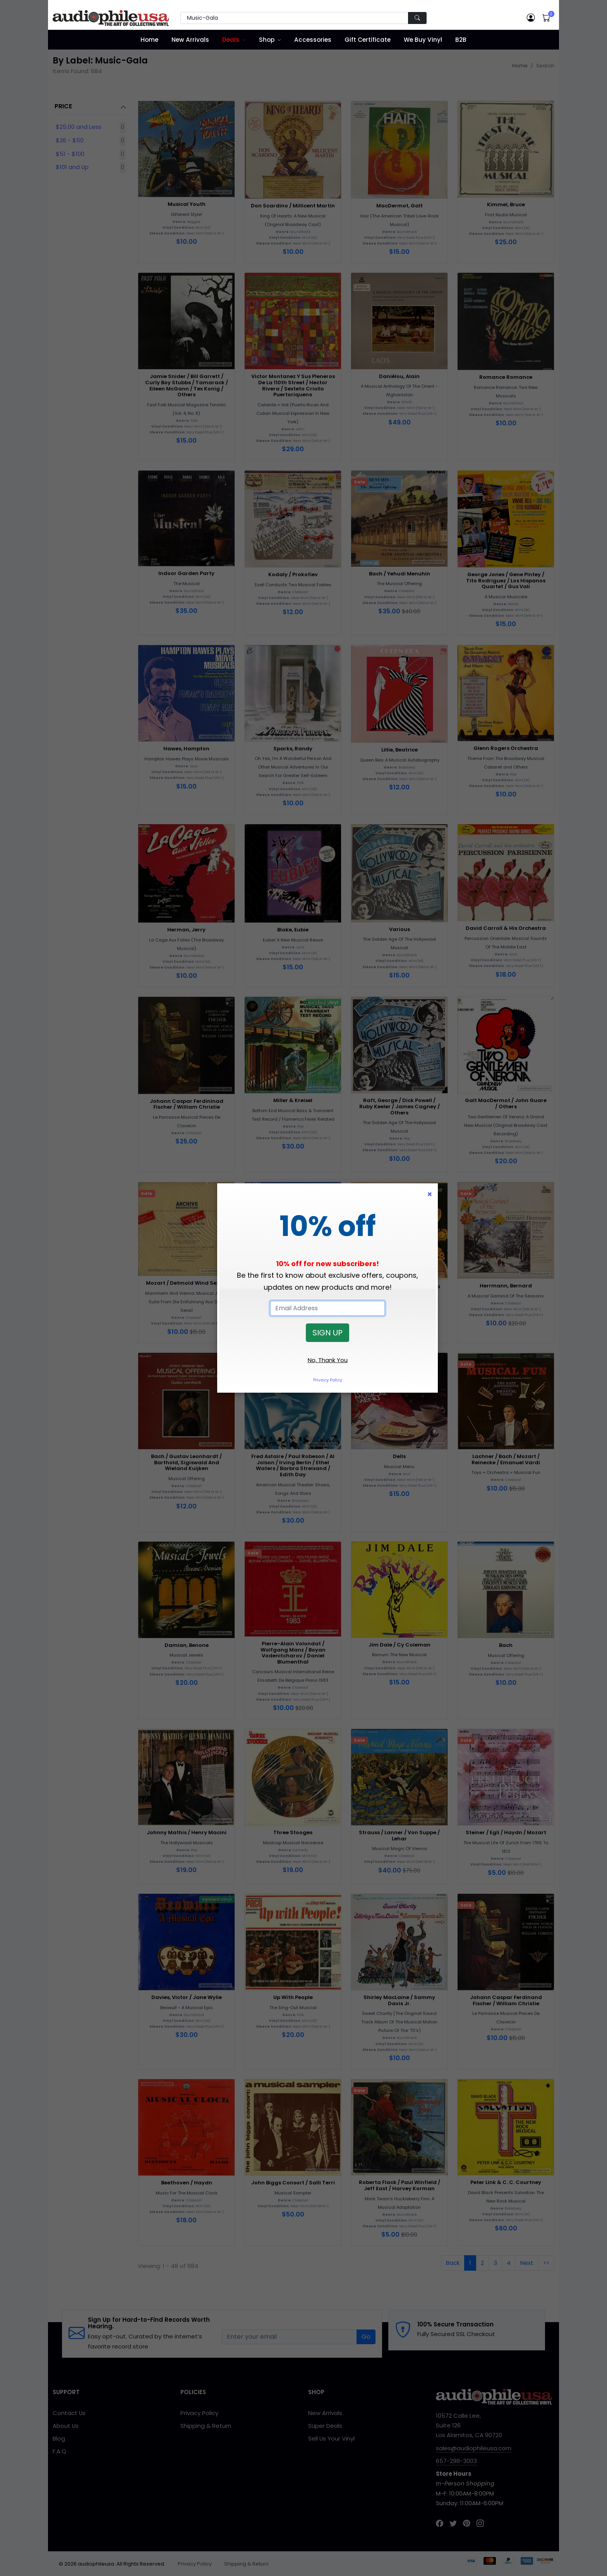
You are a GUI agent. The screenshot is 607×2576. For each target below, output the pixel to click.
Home (149, 40)
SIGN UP (327, 1332)
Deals (230, 40)
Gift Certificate (368, 40)
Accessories (312, 40)
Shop (266, 40)
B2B (460, 40)
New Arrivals (190, 40)
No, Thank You (328, 1360)
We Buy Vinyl (423, 40)
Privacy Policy (327, 1380)
